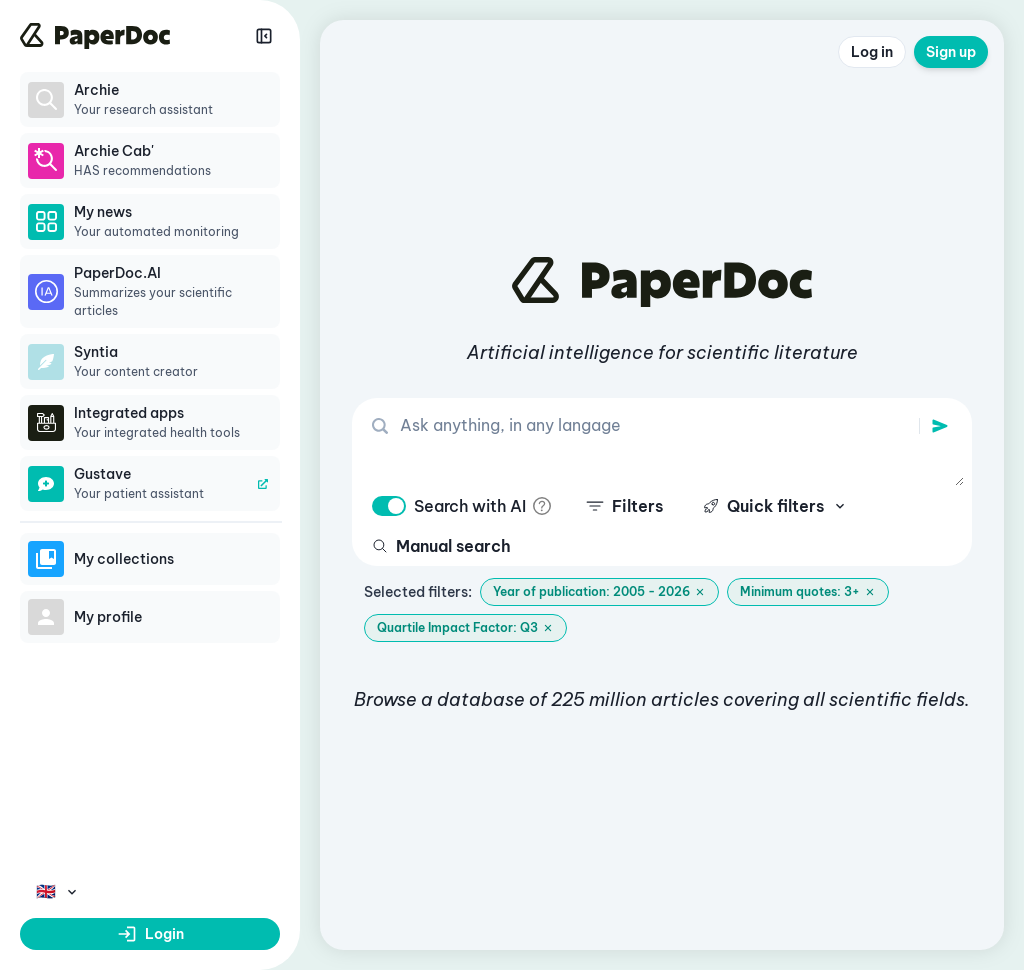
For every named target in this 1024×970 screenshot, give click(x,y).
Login (150, 934)
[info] (542, 506)
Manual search (441, 546)
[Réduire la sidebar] (264, 36)
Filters (624, 506)
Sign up (951, 52)
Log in (872, 52)
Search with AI (470, 506)
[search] (940, 426)
